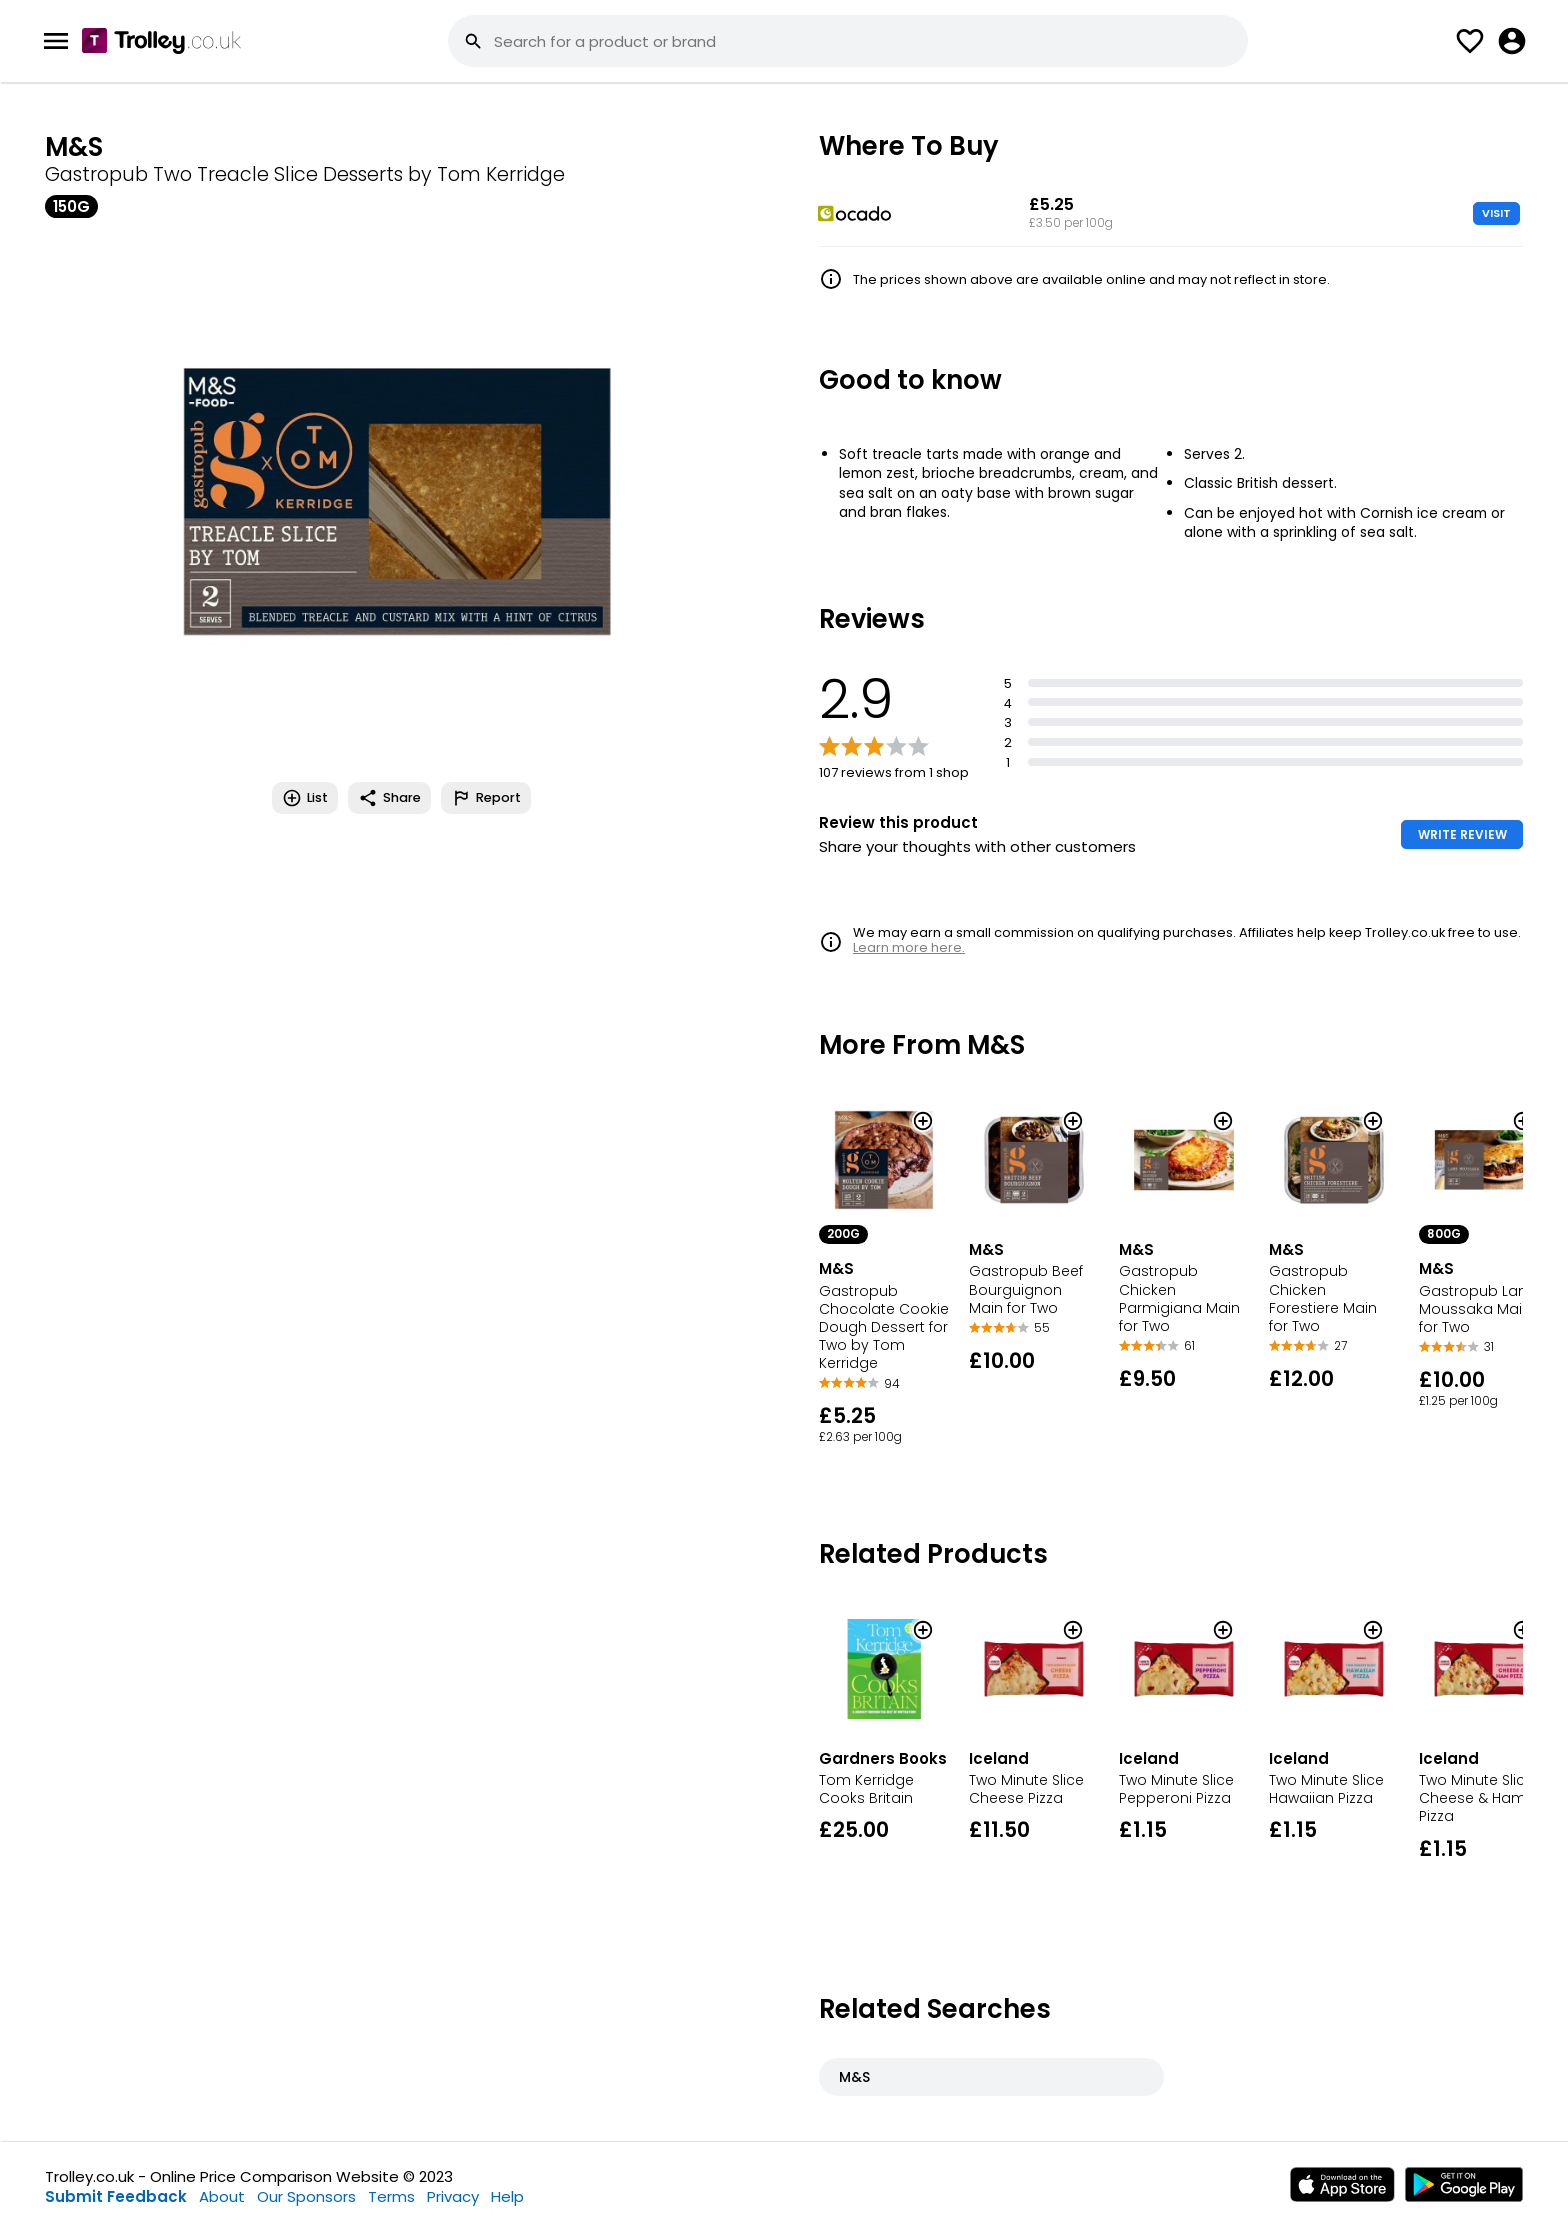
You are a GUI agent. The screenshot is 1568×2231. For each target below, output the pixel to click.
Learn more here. (909, 947)
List (305, 798)
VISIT (1496, 213)
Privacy (453, 2196)
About (222, 2196)
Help (507, 2196)
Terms (391, 2196)
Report (486, 798)
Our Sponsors (306, 2196)
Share (389, 798)
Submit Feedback (116, 2196)
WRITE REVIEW (1462, 834)
